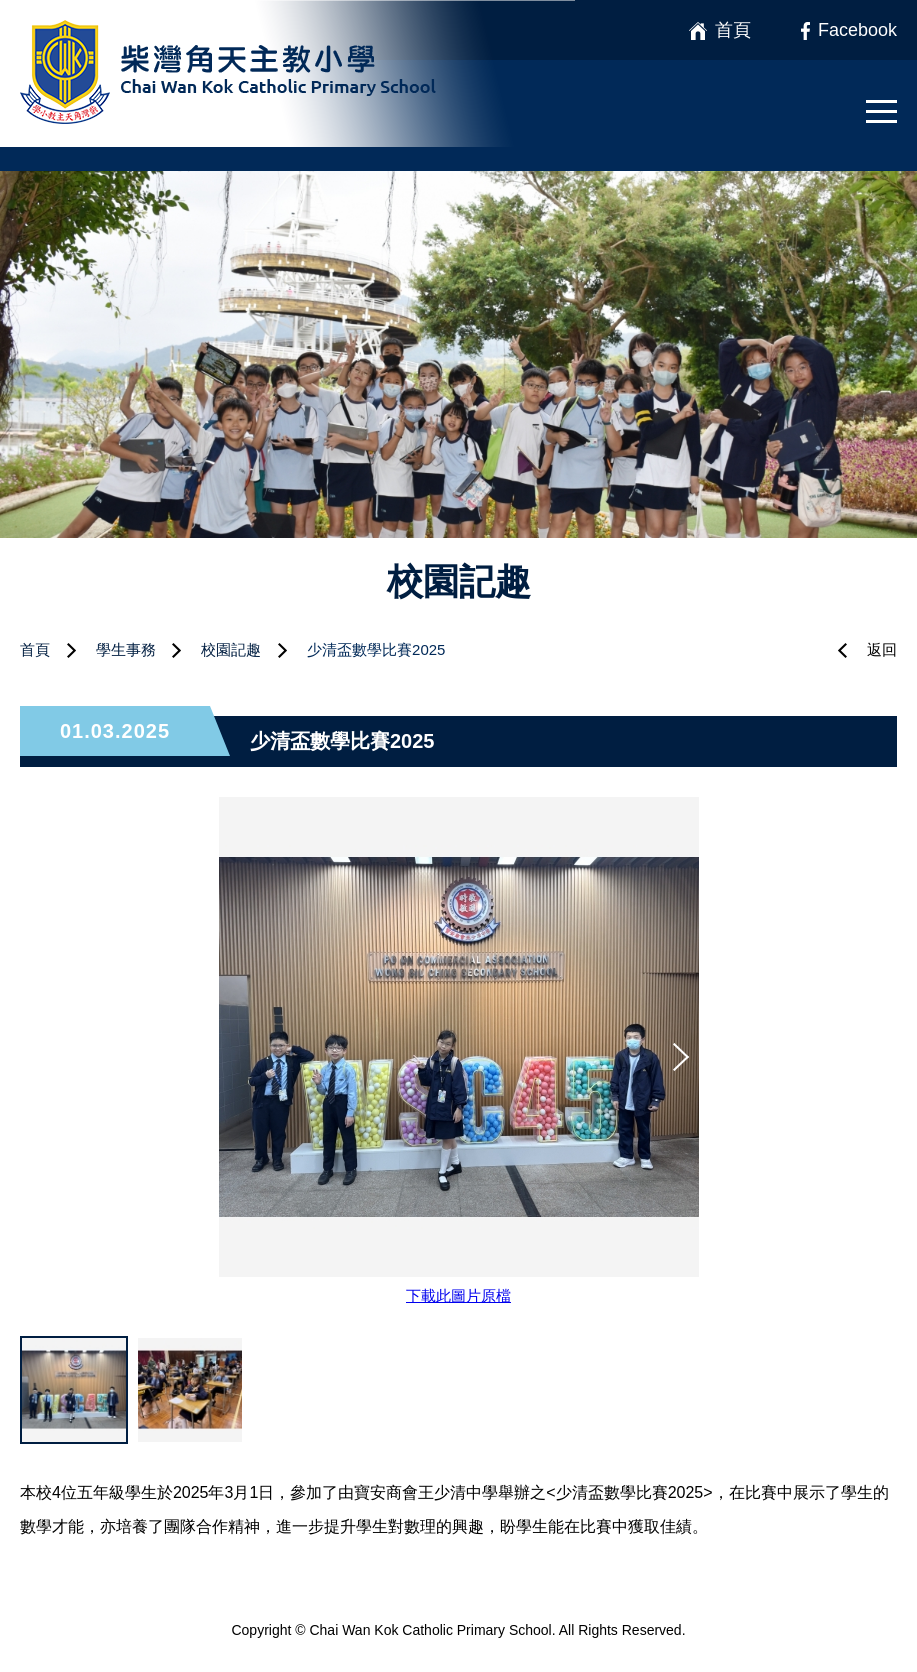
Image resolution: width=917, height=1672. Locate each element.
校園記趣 (231, 649)
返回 (882, 649)
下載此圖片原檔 (458, 1295)
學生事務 (126, 649)
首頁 (35, 649)
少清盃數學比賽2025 (376, 649)
